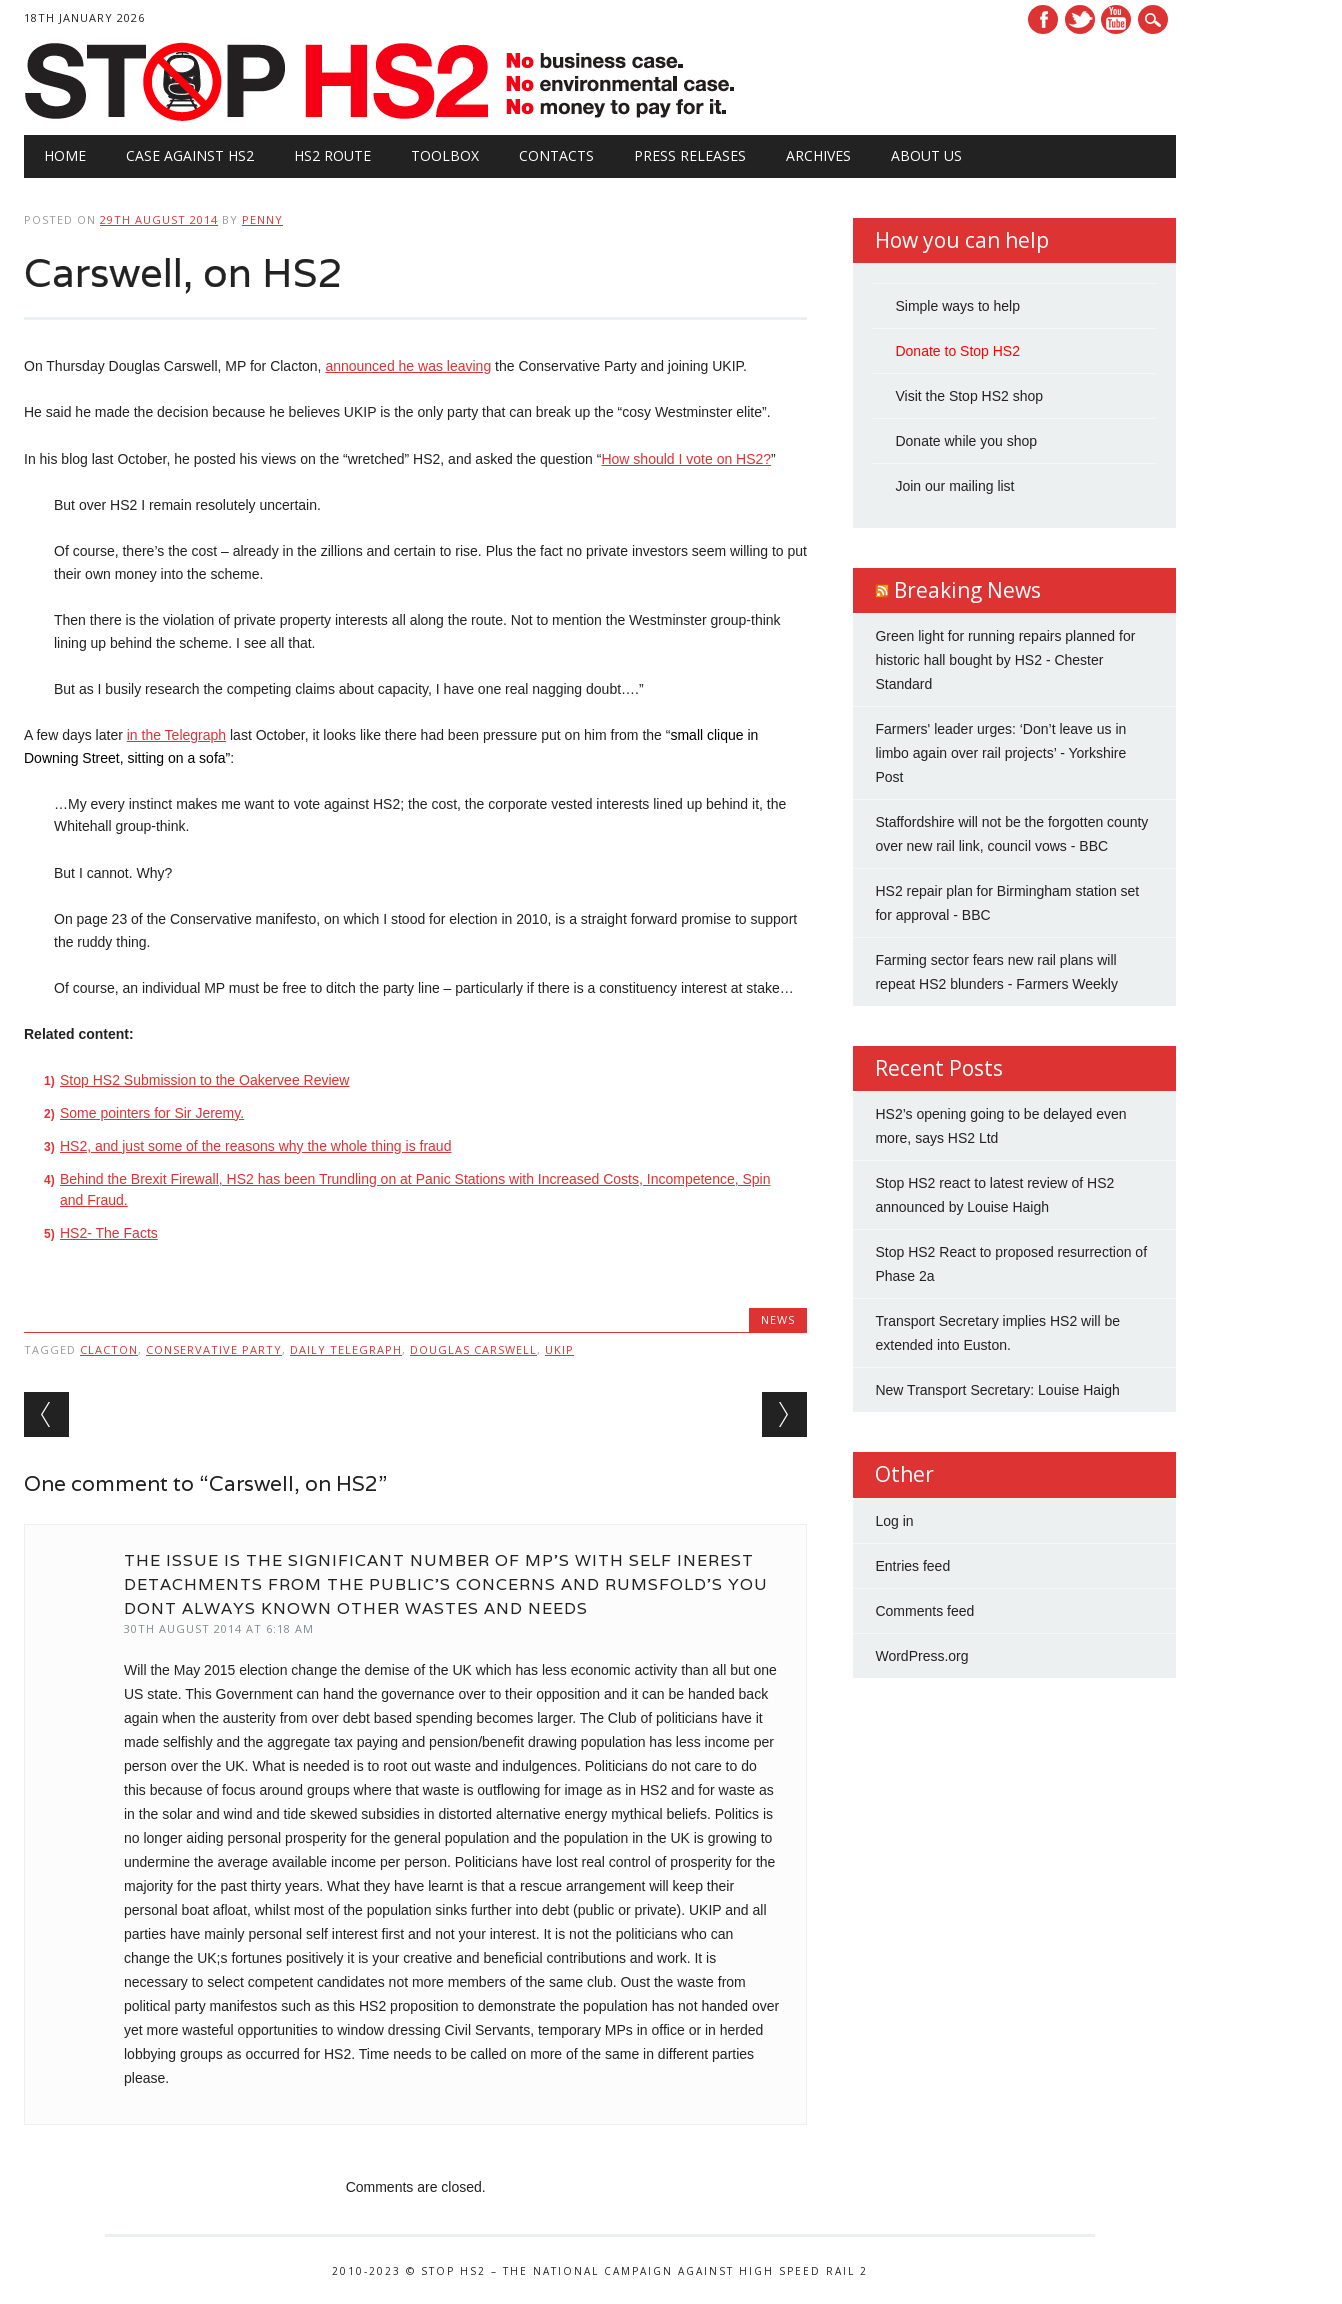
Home (65, 155)
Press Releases (690, 155)
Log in (894, 1521)
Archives (818, 155)
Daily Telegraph (346, 1349)
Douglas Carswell (473, 1349)
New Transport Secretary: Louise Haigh (997, 1390)
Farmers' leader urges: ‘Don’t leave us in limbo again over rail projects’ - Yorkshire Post (1000, 753)
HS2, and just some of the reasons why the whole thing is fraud (255, 1146)
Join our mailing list (954, 486)
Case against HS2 (190, 155)
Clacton (109, 1349)
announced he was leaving (408, 366)
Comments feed (924, 1611)
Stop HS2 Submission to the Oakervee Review (204, 1080)
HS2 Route (332, 155)
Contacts (556, 155)
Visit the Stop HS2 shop (969, 396)
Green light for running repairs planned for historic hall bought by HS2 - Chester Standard (1005, 660)
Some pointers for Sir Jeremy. (152, 1113)
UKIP (559, 1349)
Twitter (1080, 19)
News (778, 1319)
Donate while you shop (966, 441)
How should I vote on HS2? (686, 459)
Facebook (1043, 19)
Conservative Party (214, 1349)
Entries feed (912, 1566)
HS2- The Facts (109, 1233)
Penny (262, 219)
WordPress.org (921, 1656)
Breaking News (967, 590)
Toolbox (445, 155)
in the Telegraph (176, 735)
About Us (926, 155)
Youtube (1116, 19)
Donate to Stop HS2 (957, 351)
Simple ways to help (957, 306)
